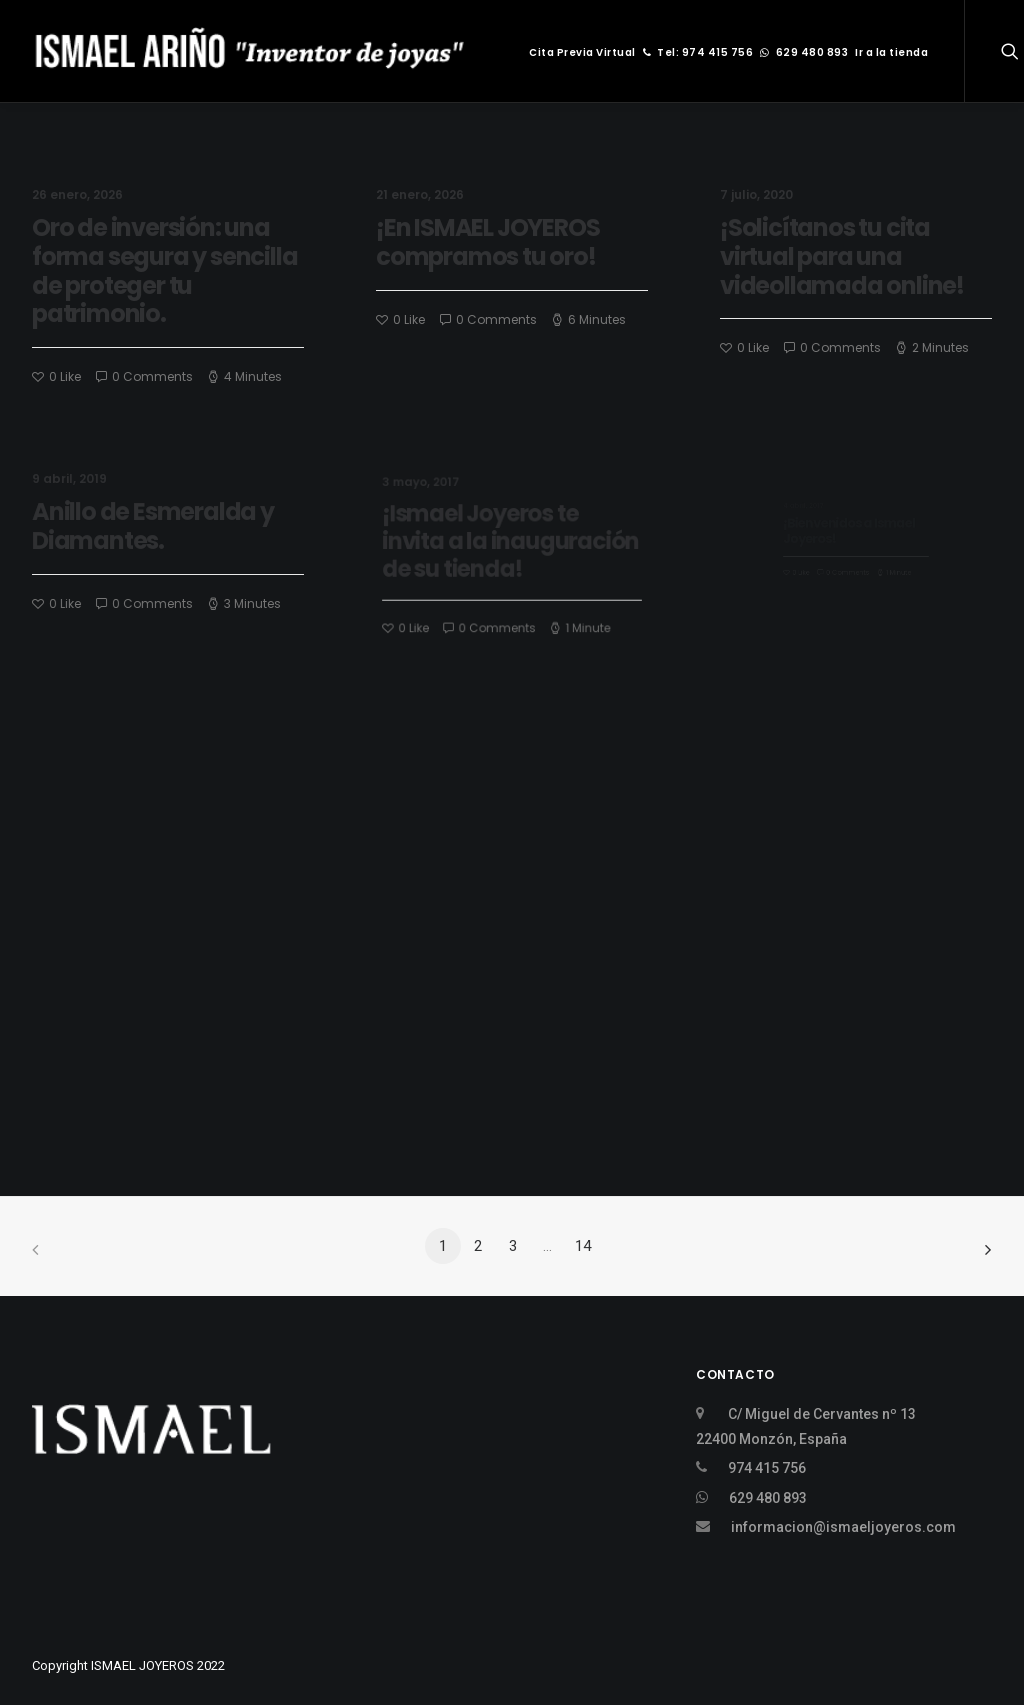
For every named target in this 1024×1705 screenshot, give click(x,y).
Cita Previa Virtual (582, 52)
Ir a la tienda (891, 52)
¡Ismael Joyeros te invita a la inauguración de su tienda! (511, 545)
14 (583, 1246)
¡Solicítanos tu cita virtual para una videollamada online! (842, 257)
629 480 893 (804, 52)
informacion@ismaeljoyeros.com (843, 1527)
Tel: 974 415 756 (698, 52)
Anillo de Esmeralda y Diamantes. (156, 528)
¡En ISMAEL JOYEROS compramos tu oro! (487, 242)
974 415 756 (767, 1468)
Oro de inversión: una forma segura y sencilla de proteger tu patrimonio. (164, 270)
